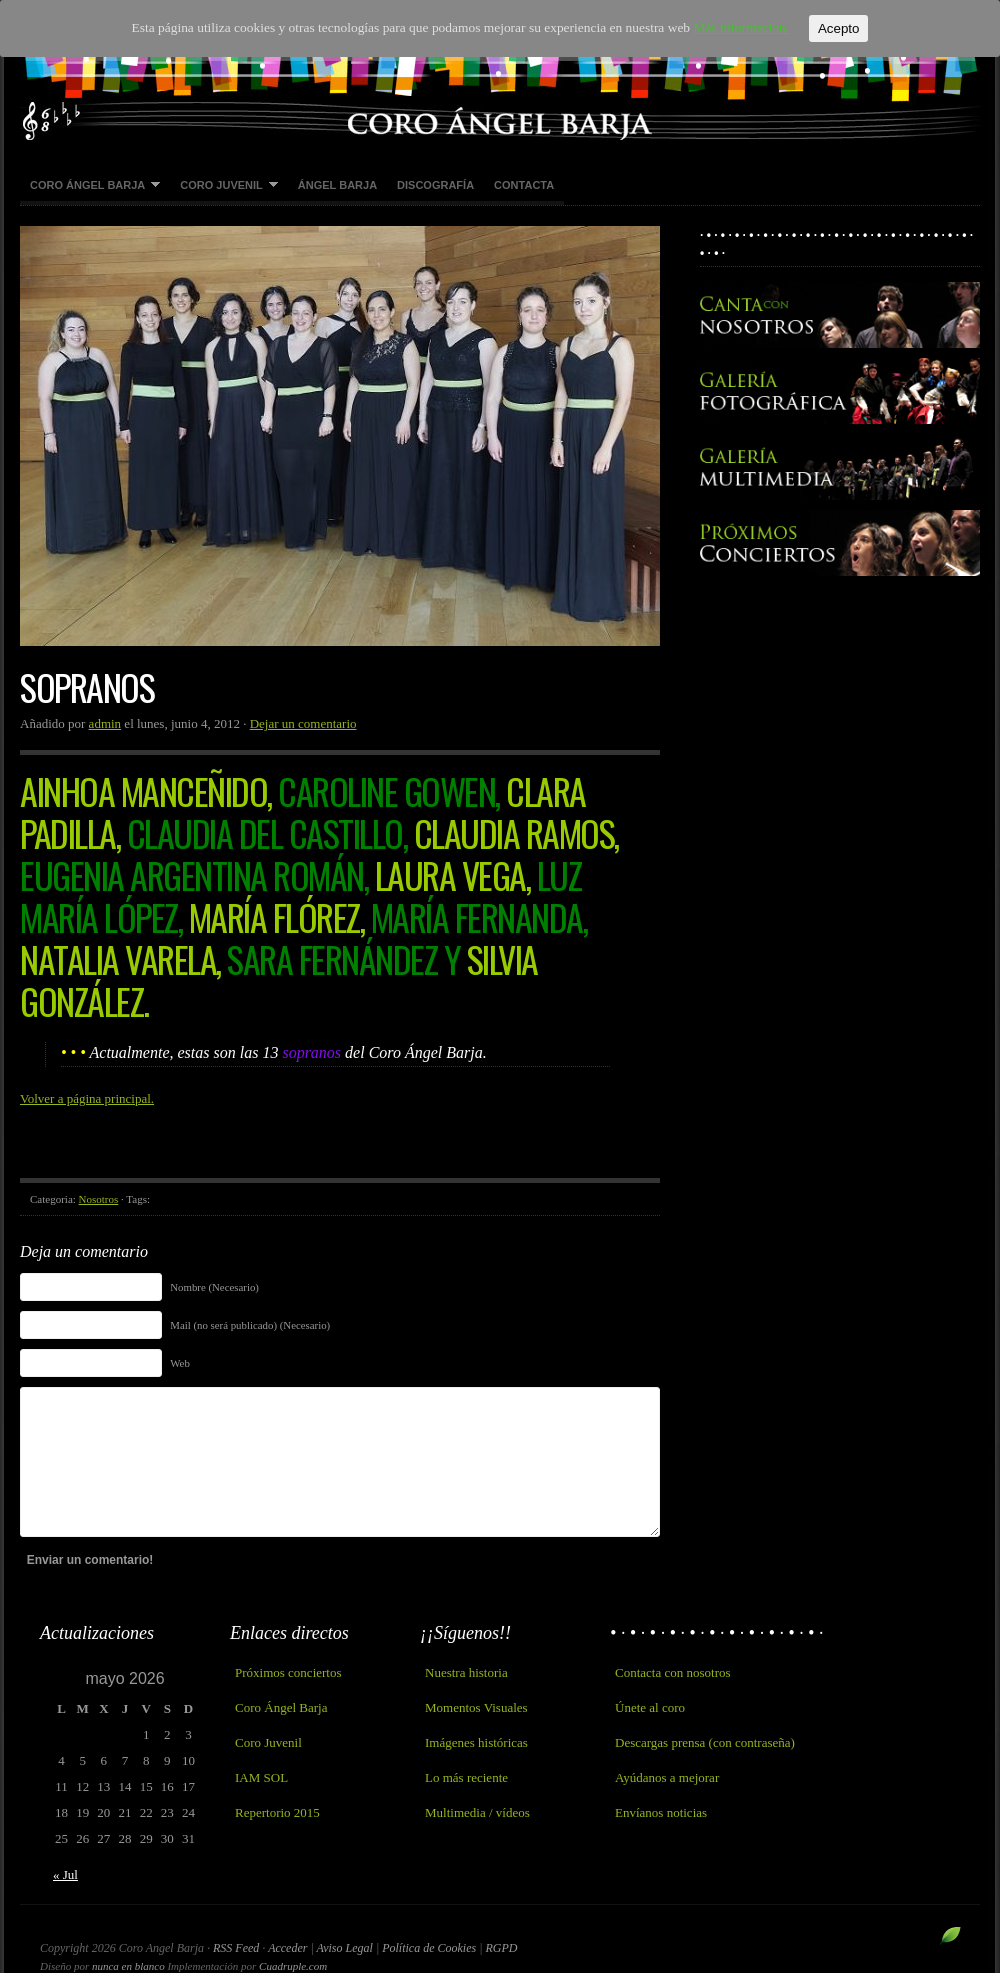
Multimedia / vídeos (477, 1812)
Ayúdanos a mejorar (667, 1777)
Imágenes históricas (476, 1742)
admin (105, 723)
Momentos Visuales (476, 1707)
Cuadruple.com (293, 1966)
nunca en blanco (128, 1966)
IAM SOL (261, 1777)
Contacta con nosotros (673, 1672)
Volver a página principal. (87, 1098)
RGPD (501, 1948)
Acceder (287, 1948)
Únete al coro (650, 1707)
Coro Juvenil (224, 186)
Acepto (828, 28)
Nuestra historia (466, 1672)
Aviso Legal (346, 1948)
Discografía (435, 185)
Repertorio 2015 (277, 1812)
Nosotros (99, 1199)
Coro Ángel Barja (90, 186)
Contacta (524, 185)
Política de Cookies (430, 1948)
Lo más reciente (466, 1777)
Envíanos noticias (661, 1812)
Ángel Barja (337, 185)
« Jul (65, 1874)
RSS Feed (236, 1948)
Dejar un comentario (303, 723)
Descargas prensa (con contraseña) (705, 1742)
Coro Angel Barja (500, 70)
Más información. (732, 28)
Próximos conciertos (288, 1672)
